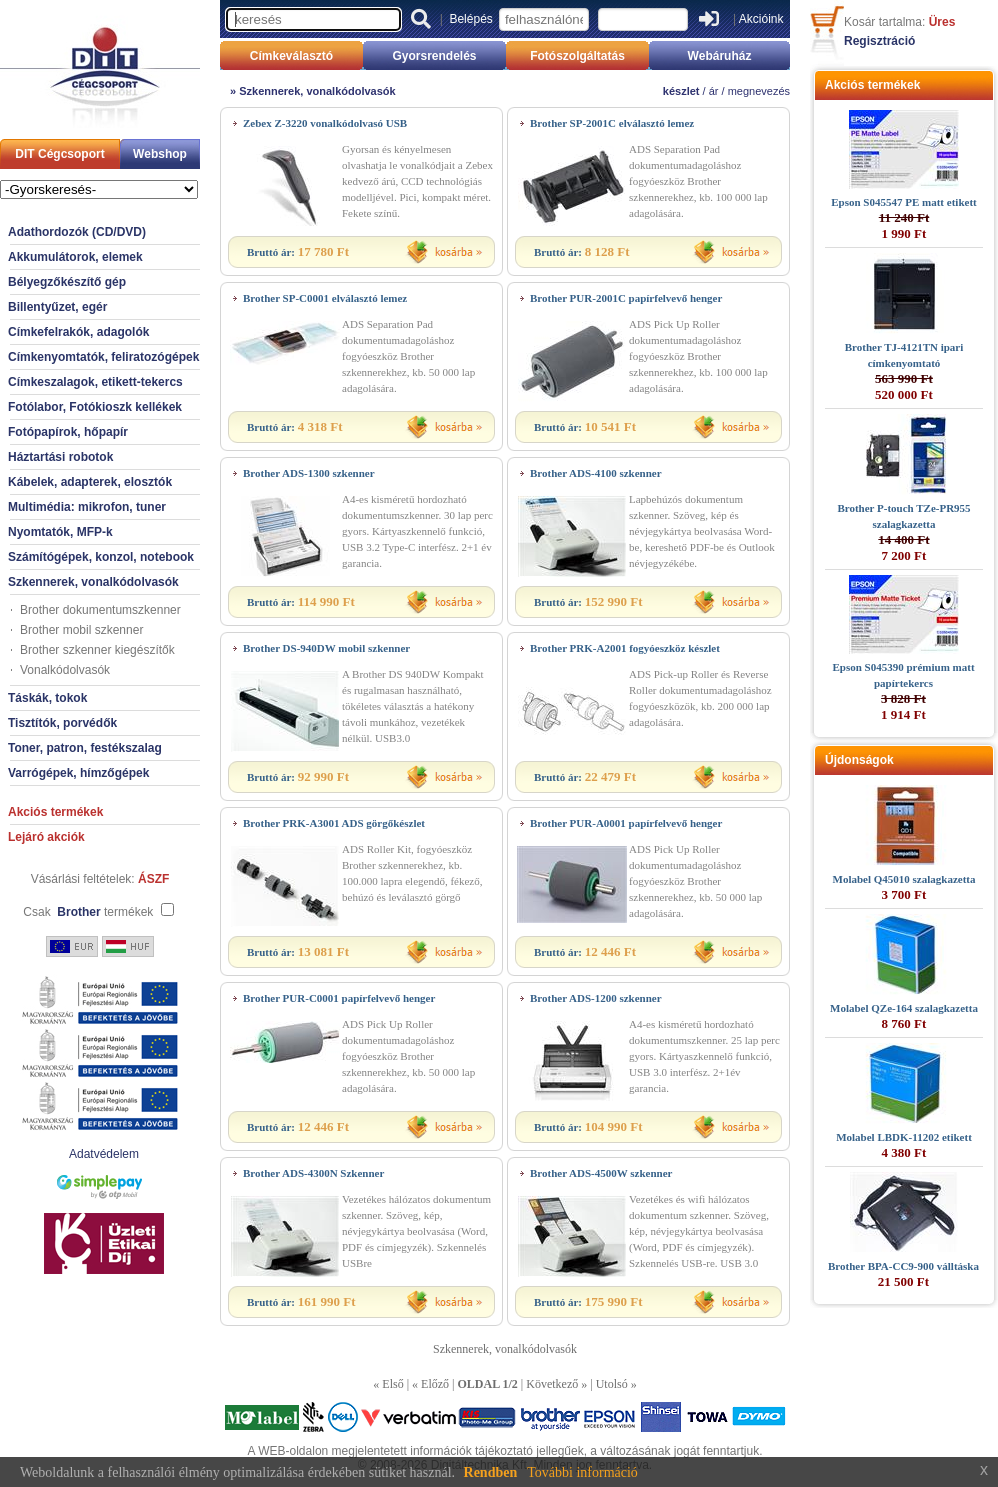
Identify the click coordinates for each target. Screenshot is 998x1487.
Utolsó (612, 1384)
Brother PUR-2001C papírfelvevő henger (626, 298)
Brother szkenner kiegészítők (97, 650)
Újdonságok (859, 760)
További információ (582, 1472)
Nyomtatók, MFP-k (60, 532)
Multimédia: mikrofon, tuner (87, 507)
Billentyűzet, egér (57, 307)
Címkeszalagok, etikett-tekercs (95, 382)
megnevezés (759, 91)
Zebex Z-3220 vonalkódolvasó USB (325, 123)
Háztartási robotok (60, 457)
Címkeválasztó (291, 56)
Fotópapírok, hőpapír (68, 432)
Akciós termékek (55, 812)
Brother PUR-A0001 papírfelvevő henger (626, 823)
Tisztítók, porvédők (62, 723)
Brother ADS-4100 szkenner (596, 473)
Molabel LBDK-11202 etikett (904, 1137)
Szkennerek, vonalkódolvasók (93, 582)
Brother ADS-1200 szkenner (596, 998)
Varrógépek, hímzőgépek (78, 773)
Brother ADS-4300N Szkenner (313, 1173)
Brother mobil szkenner (81, 630)
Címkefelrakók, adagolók (78, 332)
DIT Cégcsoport (59, 154)
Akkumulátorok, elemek (75, 257)
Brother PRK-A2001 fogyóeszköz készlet (625, 648)
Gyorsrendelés (434, 56)
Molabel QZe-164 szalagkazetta (904, 1008)
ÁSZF (153, 879)
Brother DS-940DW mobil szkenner (326, 648)
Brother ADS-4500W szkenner (601, 1173)
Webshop (160, 154)
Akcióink (761, 19)
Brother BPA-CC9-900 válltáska (903, 1266)
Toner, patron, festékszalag (85, 748)
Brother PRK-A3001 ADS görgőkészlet (334, 823)
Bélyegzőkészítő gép (67, 282)
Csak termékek (88, 912)
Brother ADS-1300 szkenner (309, 473)
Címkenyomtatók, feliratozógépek (103, 357)
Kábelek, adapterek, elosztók (90, 482)
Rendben (491, 1472)
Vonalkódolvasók (65, 670)
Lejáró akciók (46, 837)
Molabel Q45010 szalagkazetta (904, 879)
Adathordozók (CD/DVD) (77, 232)
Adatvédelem (104, 1154)
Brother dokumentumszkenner (100, 610)
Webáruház (720, 56)
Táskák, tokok (47, 698)
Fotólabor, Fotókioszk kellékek (95, 407)
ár (714, 91)
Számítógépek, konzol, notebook (101, 557)
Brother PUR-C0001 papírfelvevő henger (339, 998)
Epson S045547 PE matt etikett (903, 202)
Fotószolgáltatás (577, 56)
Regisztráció (879, 41)
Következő (552, 1384)
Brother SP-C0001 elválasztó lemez (325, 298)
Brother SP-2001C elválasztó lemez (612, 123)
